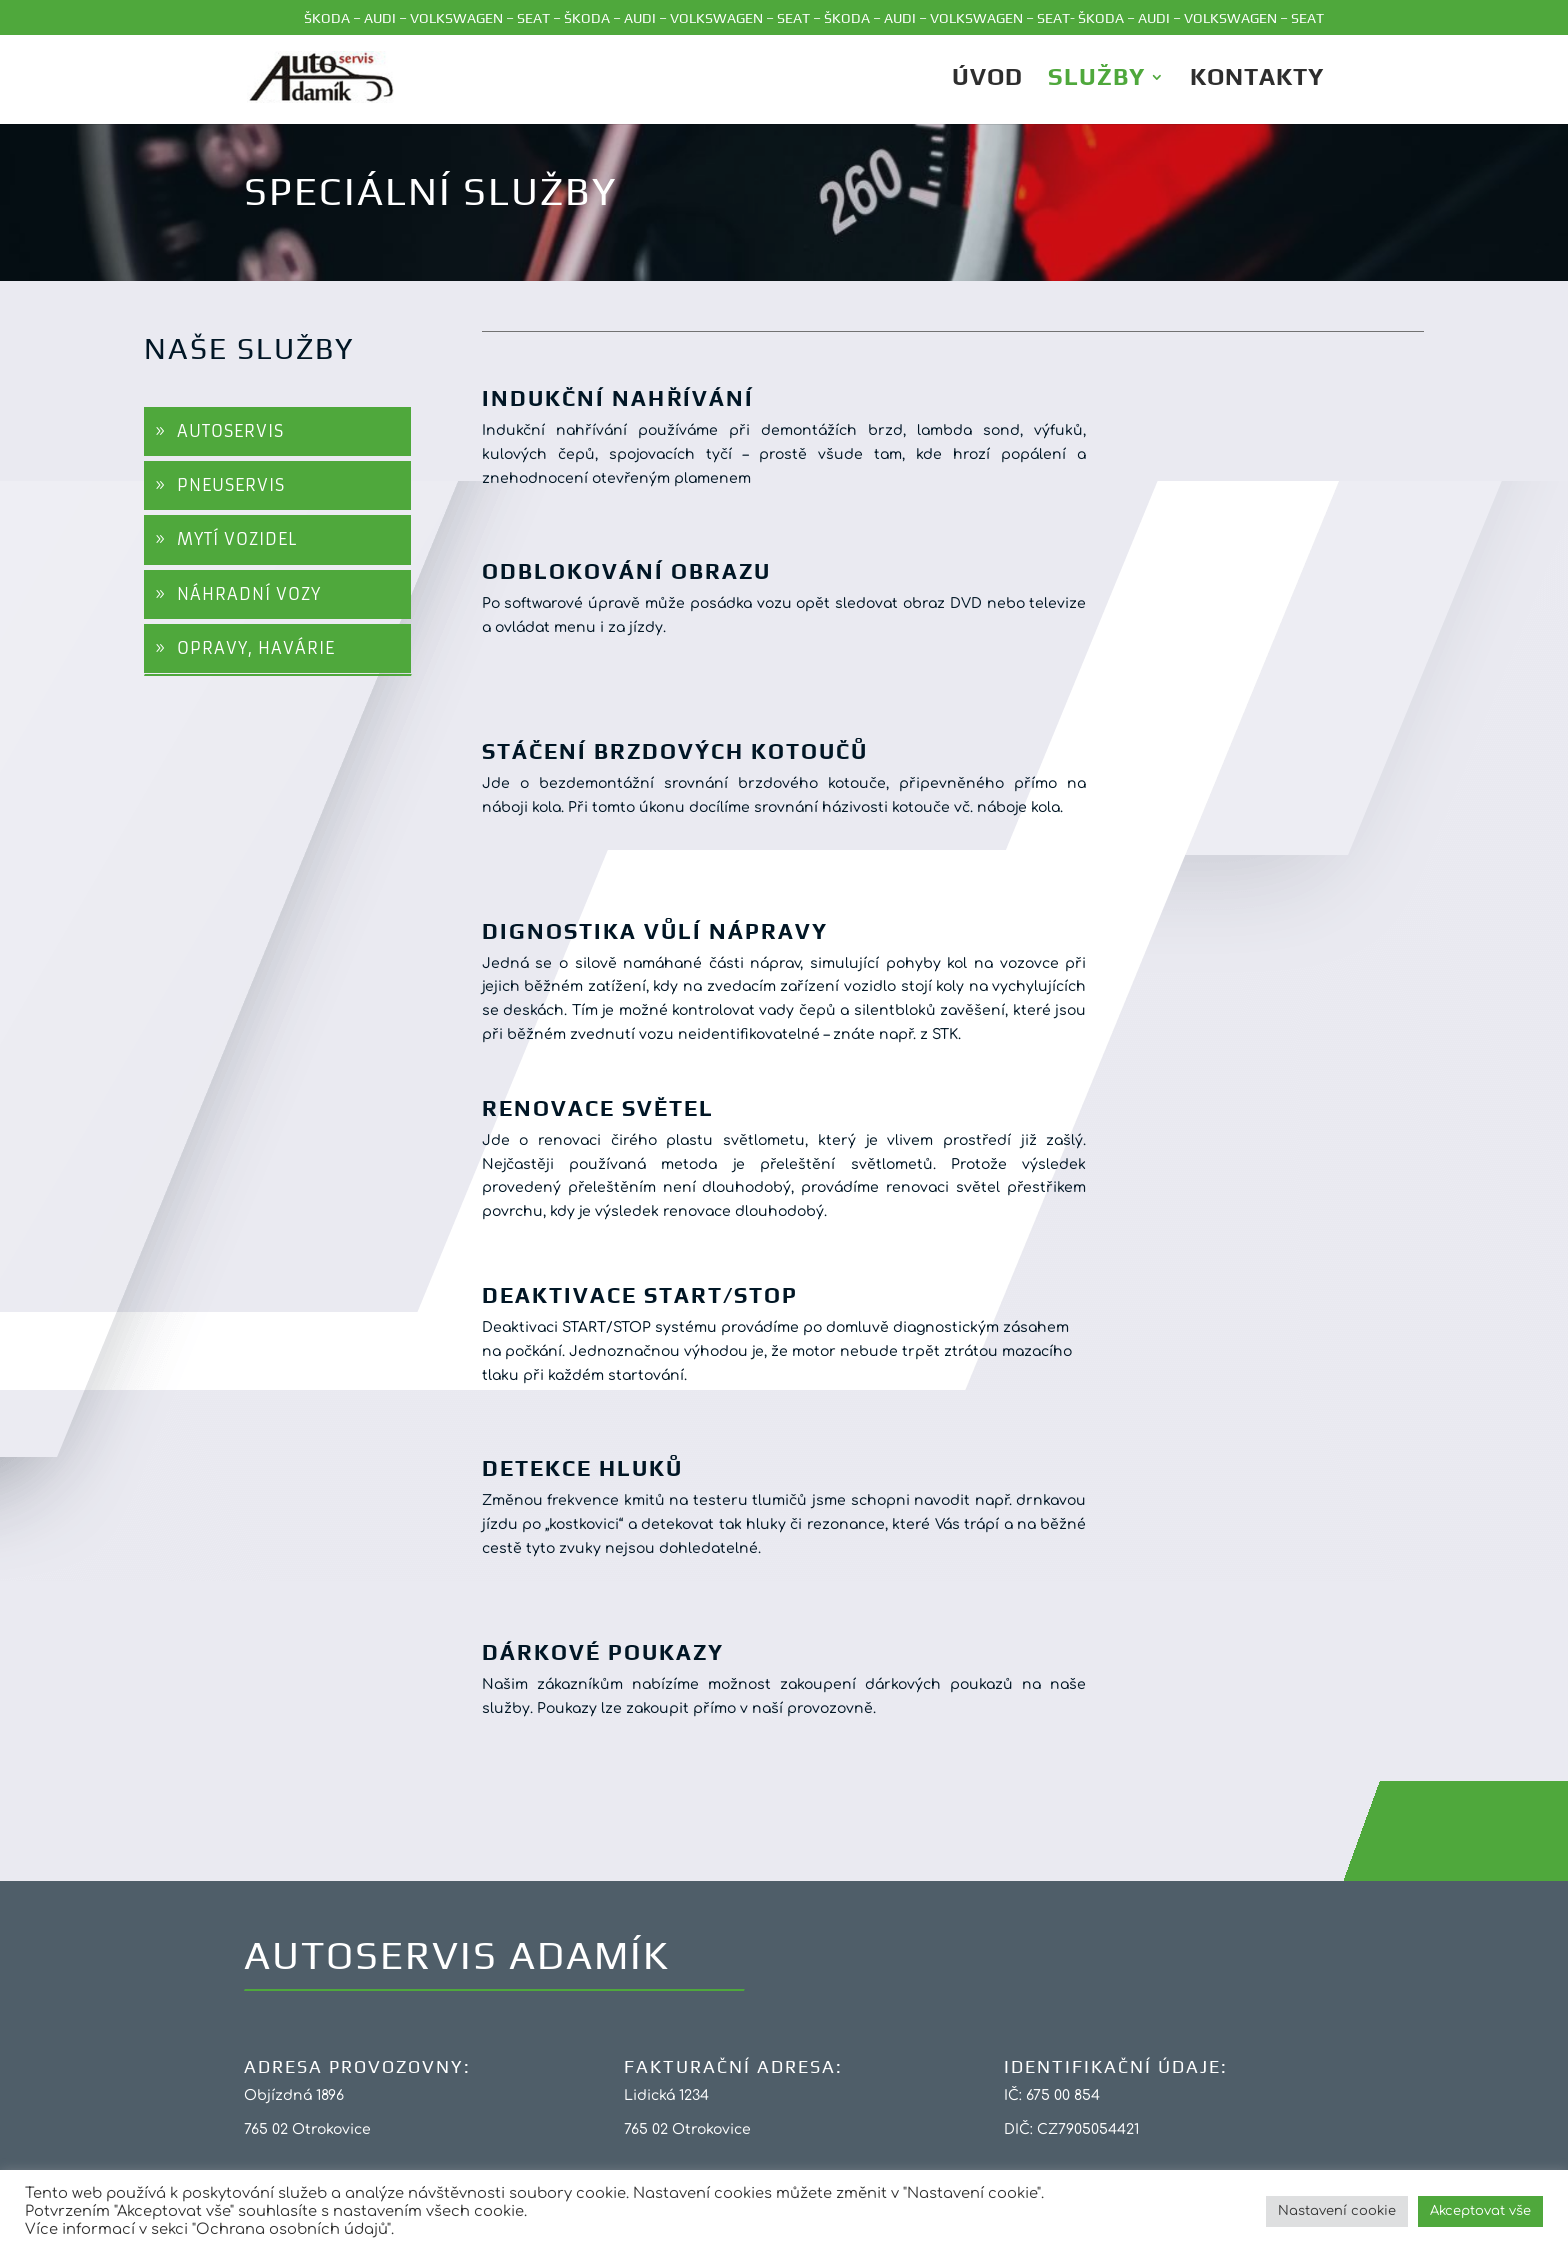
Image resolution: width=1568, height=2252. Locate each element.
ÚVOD (987, 80)
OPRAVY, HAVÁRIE (256, 648)
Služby (1096, 80)
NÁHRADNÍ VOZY (249, 594)
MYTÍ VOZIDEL (237, 539)
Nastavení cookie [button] (1337, 2211)
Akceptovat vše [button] (1480, 2211)
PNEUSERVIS (231, 485)
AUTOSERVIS (230, 431)
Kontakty (1257, 80)
